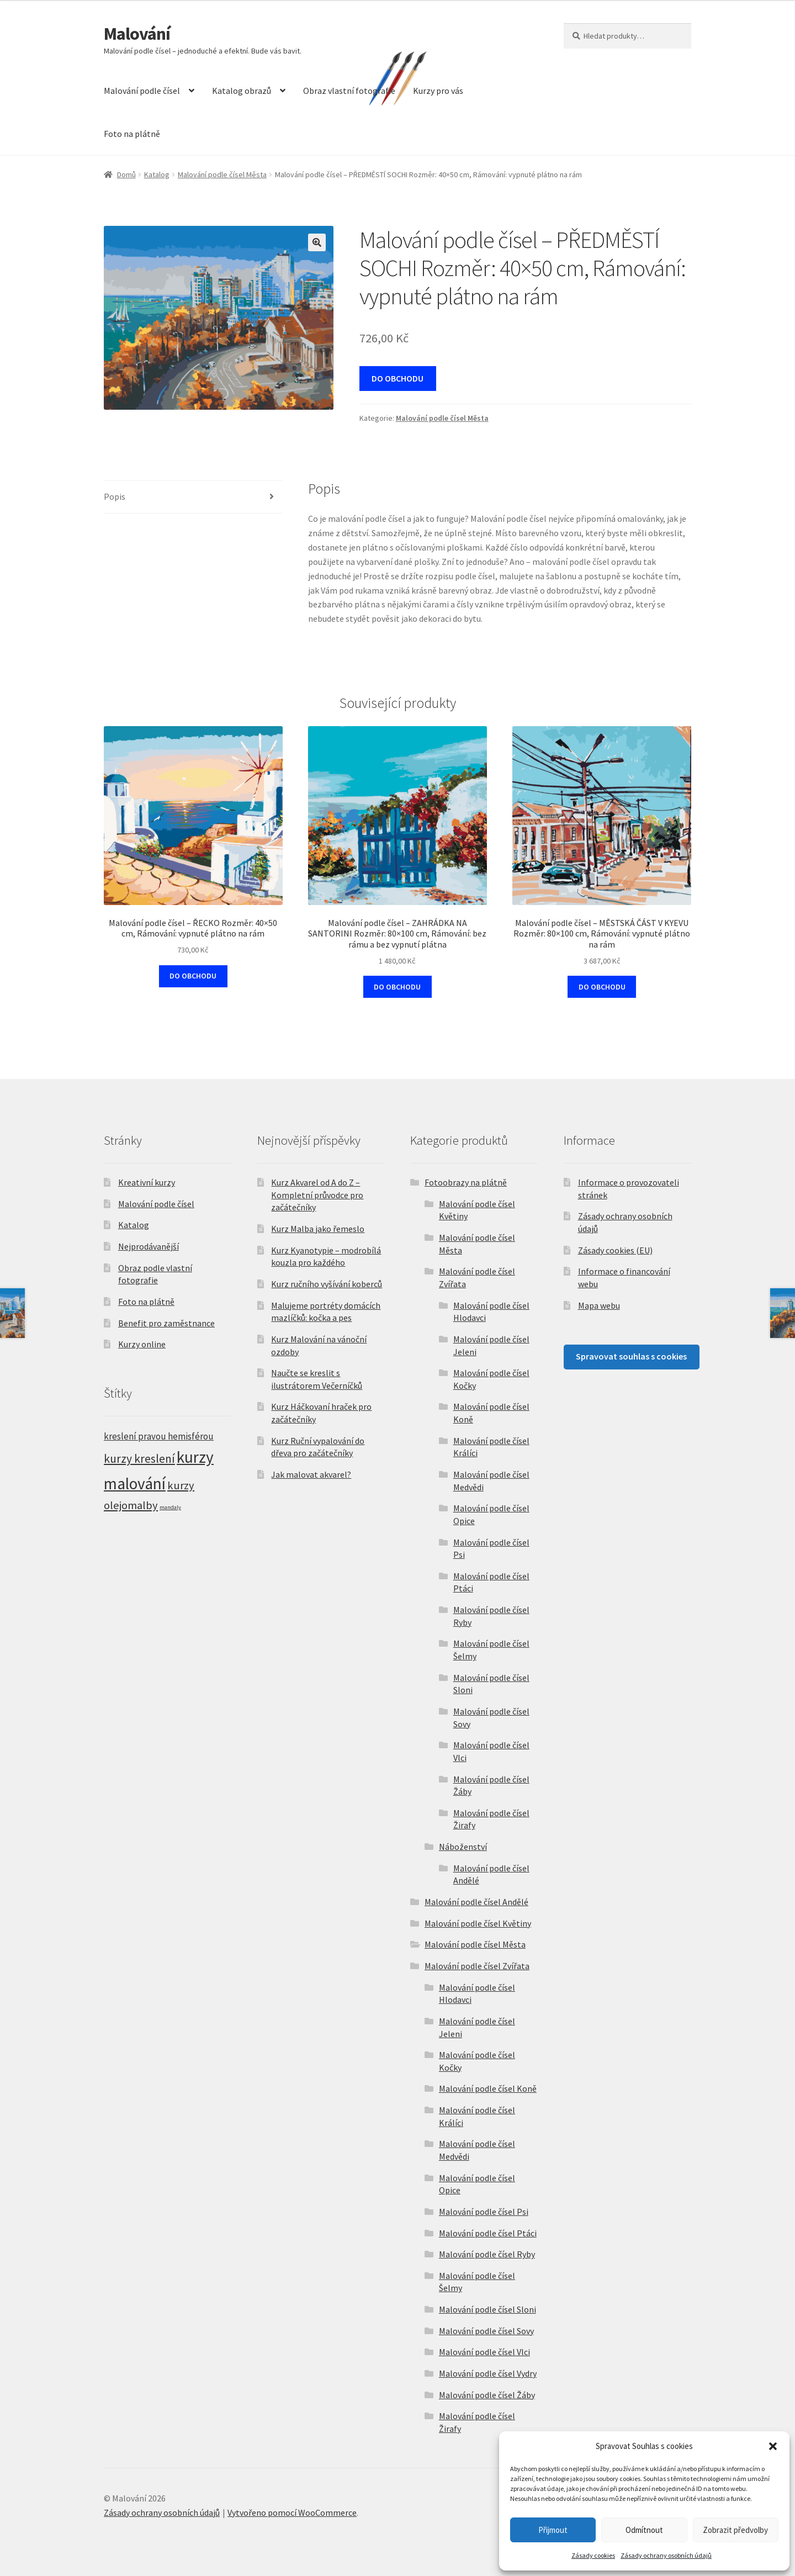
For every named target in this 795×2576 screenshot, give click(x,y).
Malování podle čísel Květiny (478, 1923)
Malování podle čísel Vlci (484, 2351)
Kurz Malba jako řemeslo (317, 1228)
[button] (772, 2446)
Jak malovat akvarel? (311, 1474)
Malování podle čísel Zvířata (477, 1965)
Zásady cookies (593, 2555)
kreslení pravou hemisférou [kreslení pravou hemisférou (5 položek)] (159, 1436)
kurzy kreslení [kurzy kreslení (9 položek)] (139, 1458)
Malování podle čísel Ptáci (488, 2233)
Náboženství (463, 1846)
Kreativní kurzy (146, 1182)
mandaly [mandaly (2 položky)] (170, 1507)
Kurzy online (142, 1344)
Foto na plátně (132, 133)
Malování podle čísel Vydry (488, 2373)
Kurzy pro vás (438, 90)
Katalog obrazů (241, 90)
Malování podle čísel (142, 90)
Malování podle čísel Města (222, 174)
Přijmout (553, 2530)
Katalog (156, 174)
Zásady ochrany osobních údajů (666, 2555)
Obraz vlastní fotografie (349, 90)
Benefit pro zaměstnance (166, 1323)
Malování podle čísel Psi (483, 2211)
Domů (126, 174)
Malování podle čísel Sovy (486, 2330)
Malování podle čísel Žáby (487, 2394)
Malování (137, 34)
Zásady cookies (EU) (615, 1250)
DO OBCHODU (397, 378)
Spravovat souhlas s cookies (631, 1356)
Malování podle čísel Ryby (487, 2254)
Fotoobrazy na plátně (466, 1182)
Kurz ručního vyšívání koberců (326, 1283)
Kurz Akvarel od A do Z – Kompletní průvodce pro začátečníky (317, 1195)
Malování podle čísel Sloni (487, 2309)
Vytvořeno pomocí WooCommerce (292, 2512)
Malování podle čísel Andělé (476, 1901)
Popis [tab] (114, 496)
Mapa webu (599, 1305)
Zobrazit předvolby (735, 2530)
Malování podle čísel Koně (488, 2088)
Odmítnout (644, 2530)
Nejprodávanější (148, 1246)
